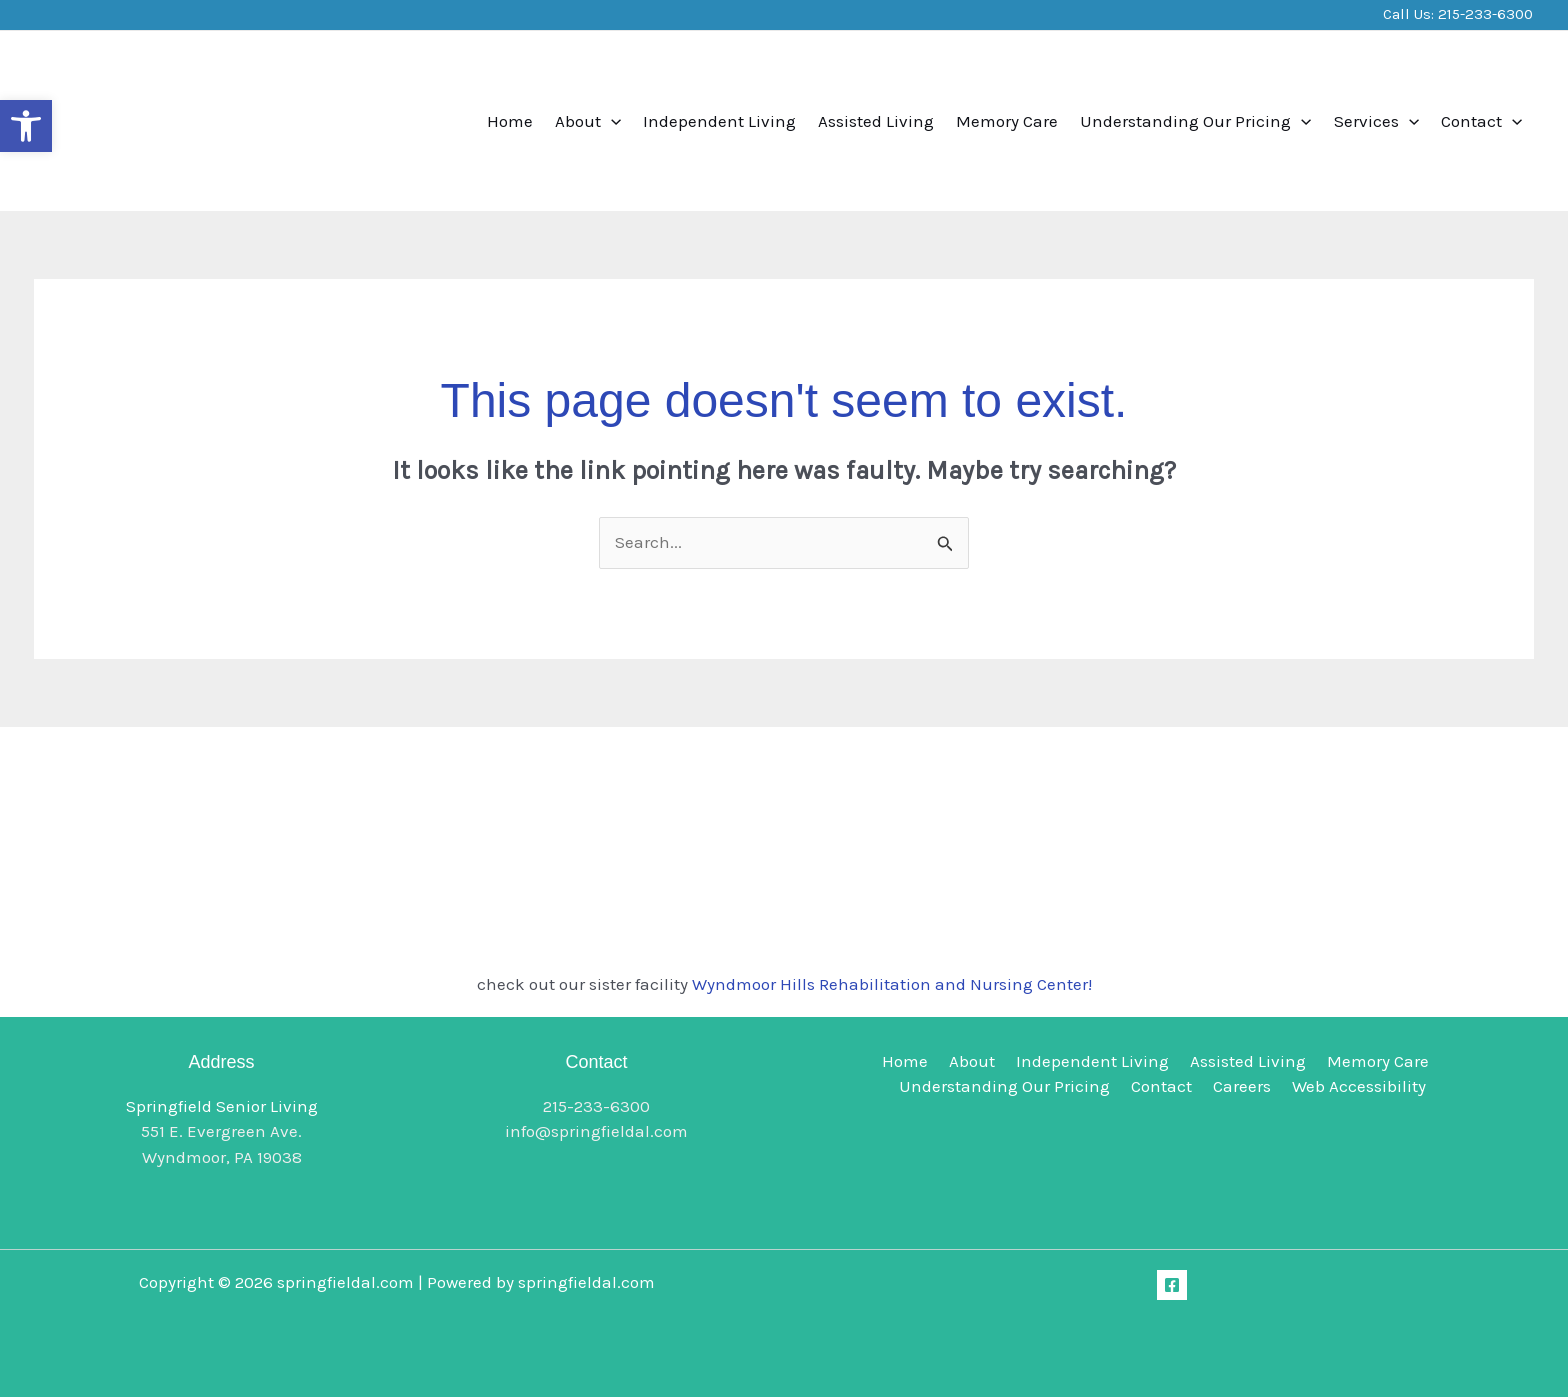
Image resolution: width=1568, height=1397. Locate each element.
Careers (1241, 1086)
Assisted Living (876, 121)
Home (510, 121)
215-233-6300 (1485, 14)
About (588, 121)
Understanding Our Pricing (1195, 121)
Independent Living (719, 121)
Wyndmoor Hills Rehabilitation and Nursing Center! (892, 984)
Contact (1481, 121)
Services (1376, 121)
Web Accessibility (1354, 1086)
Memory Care (1007, 121)
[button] (26, 126)
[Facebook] (1172, 1285)
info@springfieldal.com (596, 1131)
